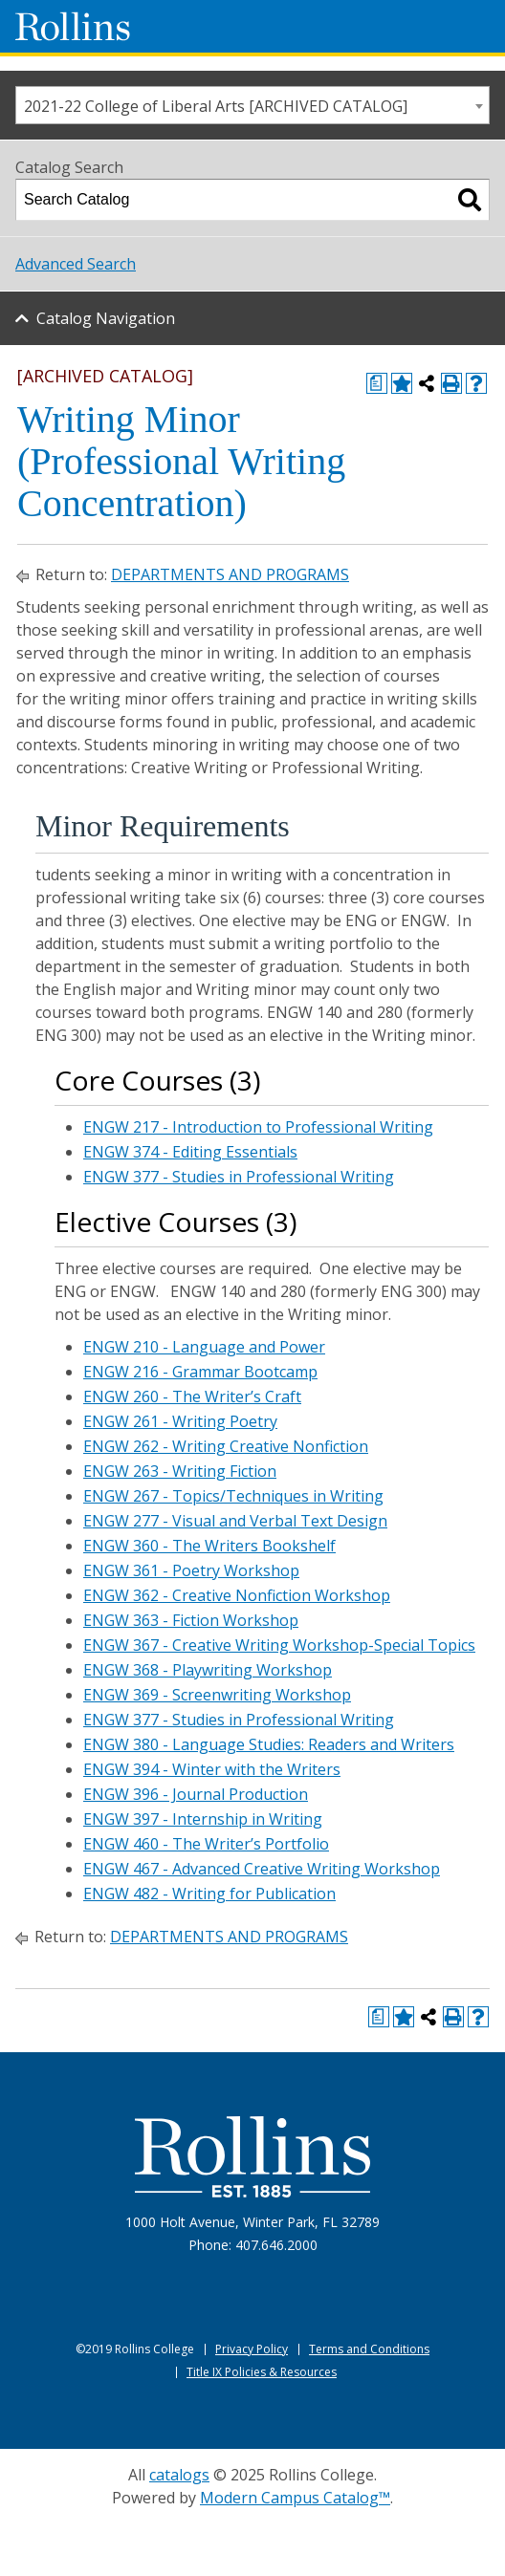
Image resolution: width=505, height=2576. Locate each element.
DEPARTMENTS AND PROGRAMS (230, 574)
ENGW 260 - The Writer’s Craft (192, 1396)
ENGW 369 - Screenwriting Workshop (217, 1694)
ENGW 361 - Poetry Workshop (191, 1570)
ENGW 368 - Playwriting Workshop (207, 1669)
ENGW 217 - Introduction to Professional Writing (258, 1126)
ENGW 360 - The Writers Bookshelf (209, 1545)
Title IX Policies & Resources (262, 2372)
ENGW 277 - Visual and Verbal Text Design (235, 1520)
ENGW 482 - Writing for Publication (209, 1893)
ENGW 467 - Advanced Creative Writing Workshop (261, 1868)
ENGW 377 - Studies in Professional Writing (238, 1176)
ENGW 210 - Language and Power (204, 1346)
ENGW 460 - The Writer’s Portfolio (206, 1843)
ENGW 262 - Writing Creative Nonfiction (225, 1446)
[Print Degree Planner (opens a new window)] (376, 383)
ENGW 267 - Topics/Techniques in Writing (233, 1495)
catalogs (179, 2474)
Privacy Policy (251, 2349)
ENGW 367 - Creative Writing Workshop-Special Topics (279, 1645)
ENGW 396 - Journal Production (195, 1794)
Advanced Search (75, 263)
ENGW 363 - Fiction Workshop (190, 1620)
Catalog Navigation (105, 318)
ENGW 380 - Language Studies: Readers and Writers (268, 1744)
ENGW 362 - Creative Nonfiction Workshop (236, 1595)
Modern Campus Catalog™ (295, 2497)
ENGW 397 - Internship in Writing (202, 1818)
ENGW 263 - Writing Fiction (179, 1471)
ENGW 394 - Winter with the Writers (211, 1769)
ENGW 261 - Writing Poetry (180, 1421)
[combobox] (252, 105)
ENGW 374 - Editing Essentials (190, 1151)
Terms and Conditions (369, 2349)
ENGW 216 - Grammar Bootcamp (200, 1371)
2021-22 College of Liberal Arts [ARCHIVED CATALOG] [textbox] (215, 106)
